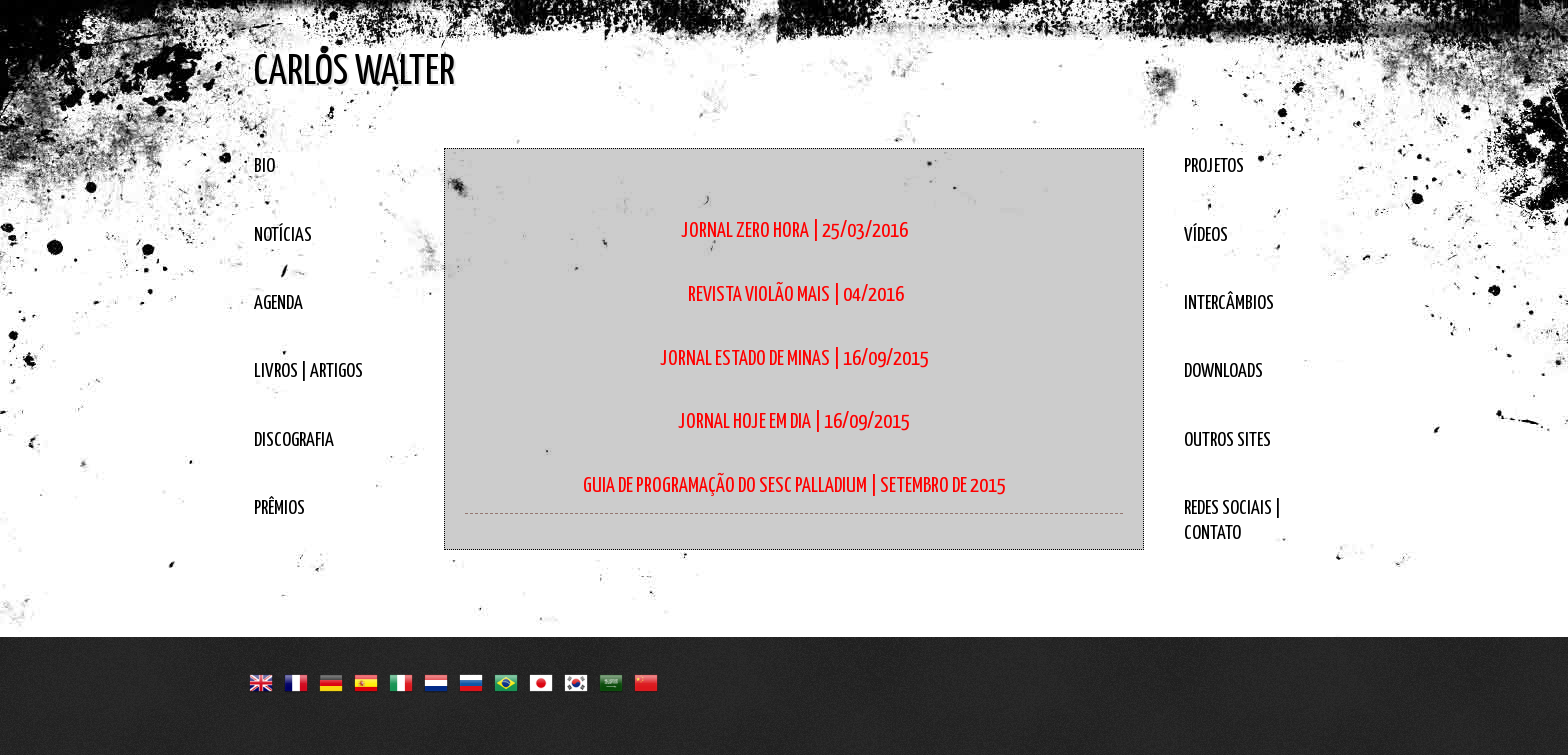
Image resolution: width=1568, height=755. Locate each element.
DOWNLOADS (1223, 371)
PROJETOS (1214, 166)
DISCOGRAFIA (294, 440)
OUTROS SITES (1227, 440)
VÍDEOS (1206, 235)
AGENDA (278, 303)
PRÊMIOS (279, 508)
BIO (264, 166)
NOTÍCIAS (283, 235)
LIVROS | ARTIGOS (308, 371)
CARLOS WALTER (354, 72)
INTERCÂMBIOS (1229, 303)
